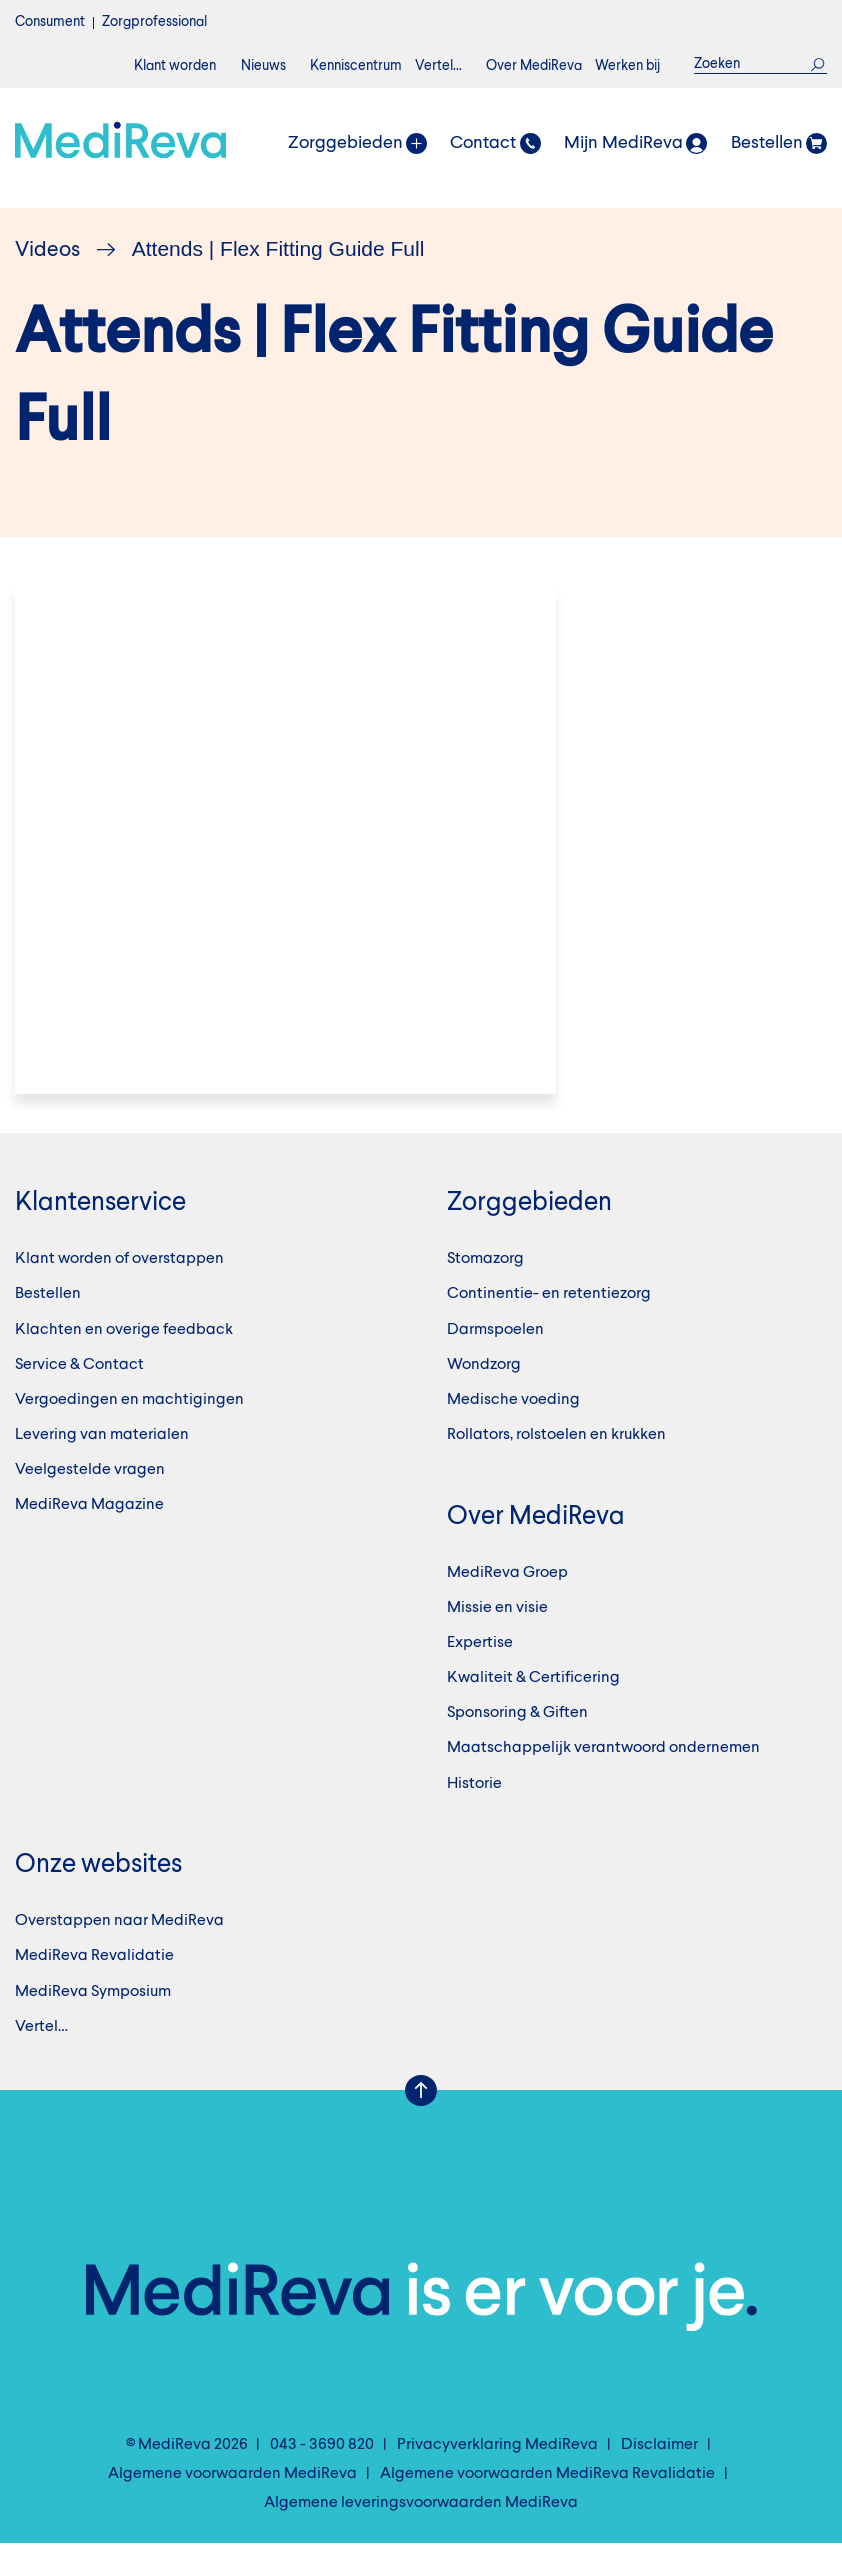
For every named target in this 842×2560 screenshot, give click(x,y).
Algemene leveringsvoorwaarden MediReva (421, 2520)
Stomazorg (485, 1276)
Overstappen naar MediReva (119, 1938)
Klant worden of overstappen (119, 1276)
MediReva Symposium (93, 2008)
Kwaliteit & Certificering (533, 1695)
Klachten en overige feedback (124, 1346)
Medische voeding (513, 1416)
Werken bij (627, 66)
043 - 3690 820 (322, 2461)
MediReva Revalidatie (94, 1973)
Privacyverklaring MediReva (497, 2461)
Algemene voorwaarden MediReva (232, 2491)
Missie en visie (497, 1624)
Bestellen (48, 1311)
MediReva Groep (507, 1589)
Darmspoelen (495, 1346)
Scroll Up (421, 2107)
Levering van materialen (102, 1452)
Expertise (480, 1660)
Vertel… (438, 66)
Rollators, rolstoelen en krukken (556, 1452)
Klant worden (175, 66)
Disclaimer (659, 2461)
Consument (50, 22)
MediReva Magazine (89, 1522)
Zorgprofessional (154, 22)
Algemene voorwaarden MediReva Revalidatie (547, 2491)
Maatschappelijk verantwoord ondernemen (603, 1765)
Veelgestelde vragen (90, 1487)
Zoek (818, 64)
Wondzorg (484, 1381)
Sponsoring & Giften (517, 1730)
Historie (474, 1800)
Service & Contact (79, 1381)
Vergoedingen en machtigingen (129, 1416)
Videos (47, 250)
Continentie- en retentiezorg (549, 1311)
